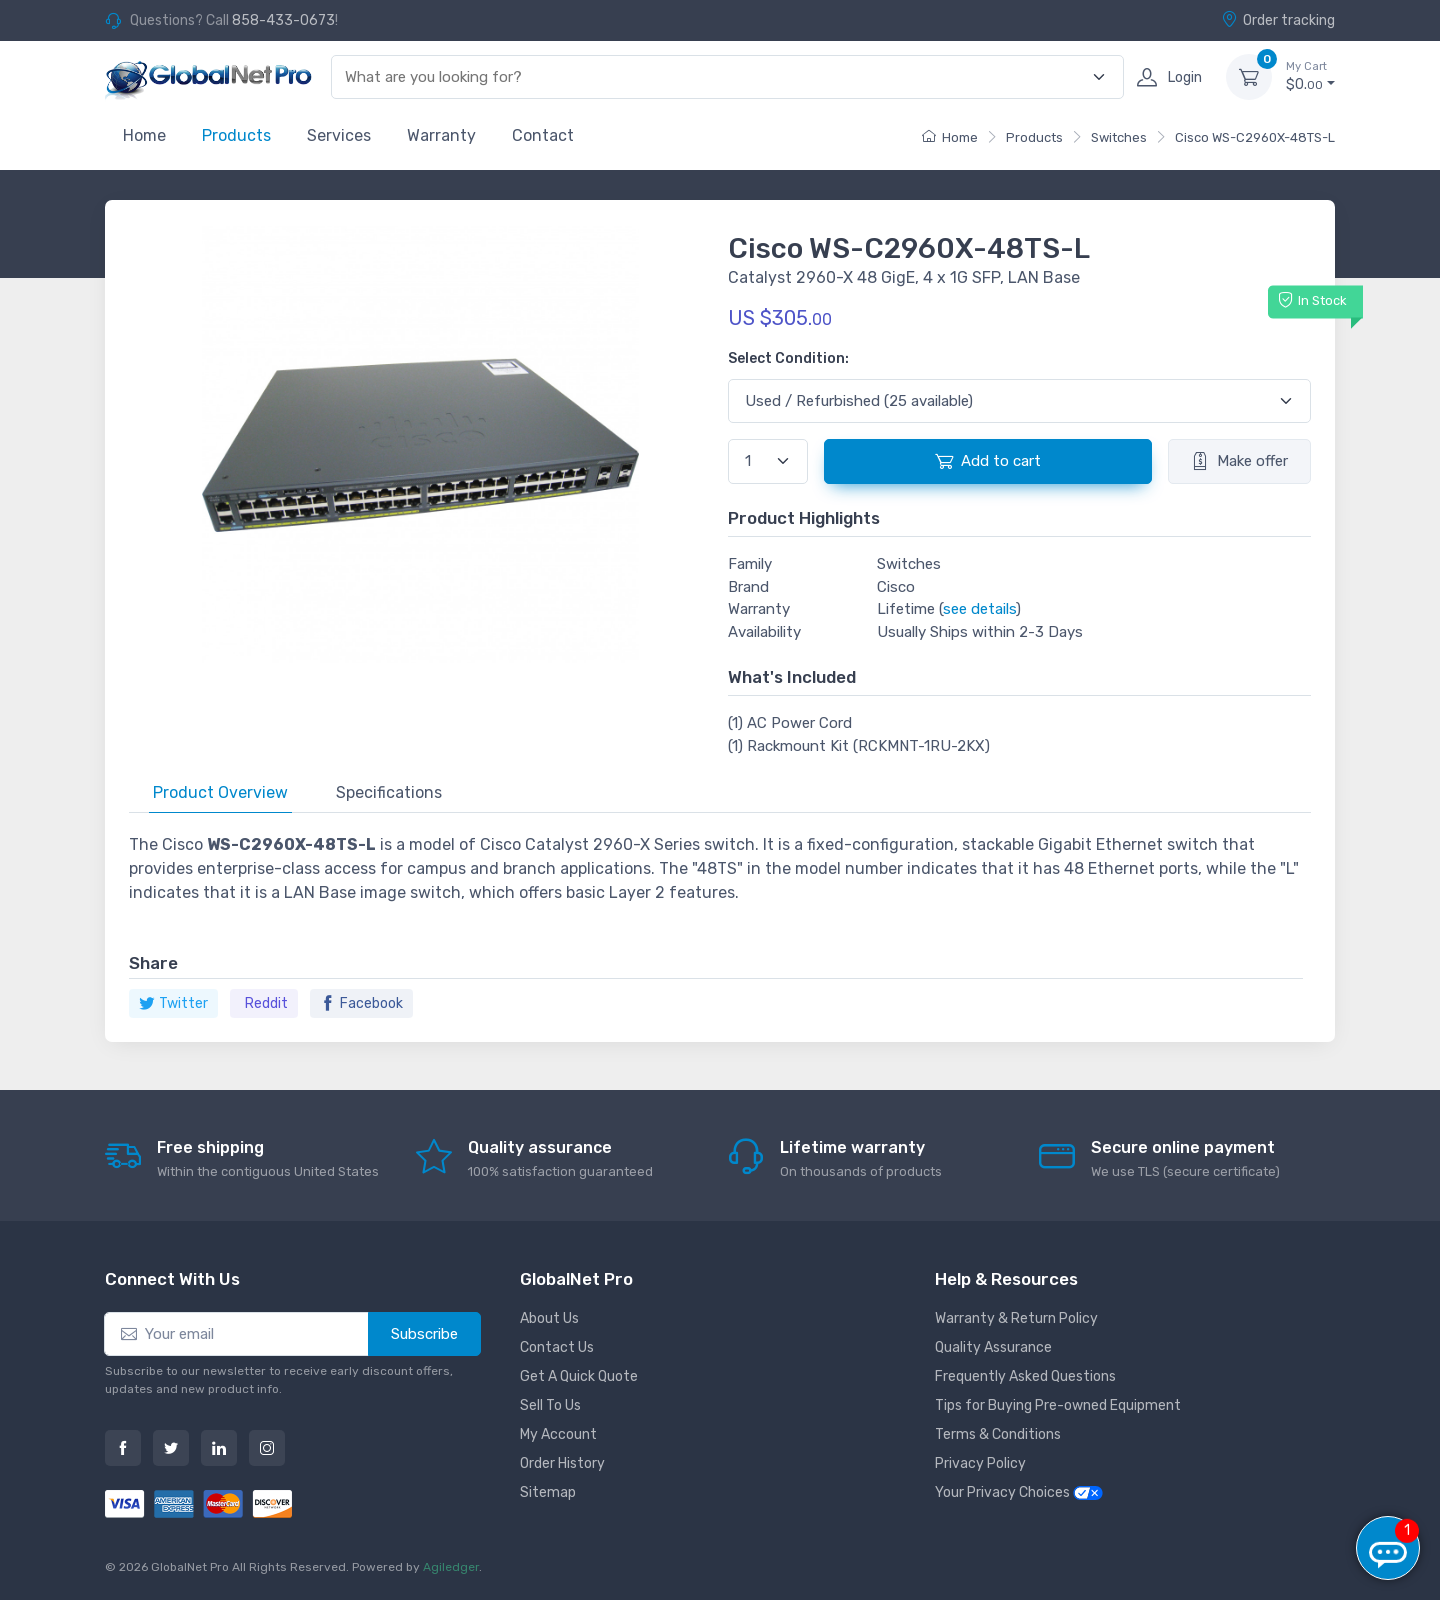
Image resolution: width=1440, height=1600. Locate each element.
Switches (1119, 137)
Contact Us (557, 1347)
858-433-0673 (283, 20)
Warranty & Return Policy (1016, 1318)
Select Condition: (788, 358)
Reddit (266, 1003)
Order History (562, 1463)
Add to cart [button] (988, 461)
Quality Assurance (993, 1347)
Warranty (441, 135)
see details (979, 609)
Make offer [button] (1239, 461)
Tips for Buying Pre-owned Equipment (1058, 1405)
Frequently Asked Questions (1025, 1376)
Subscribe (424, 1334)
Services (339, 135)
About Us (549, 1318)
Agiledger (451, 1567)
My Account (558, 1434)
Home (144, 135)
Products (236, 135)
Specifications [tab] (389, 792)
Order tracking (1278, 20)
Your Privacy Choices (1019, 1492)
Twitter (173, 1003)
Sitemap (548, 1492)
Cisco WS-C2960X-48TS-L (1255, 137)
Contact (543, 135)
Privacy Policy (980, 1463)
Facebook (361, 1003)
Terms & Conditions (998, 1434)
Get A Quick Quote (579, 1376)
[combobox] (716, 77)
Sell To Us (550, 1405)
